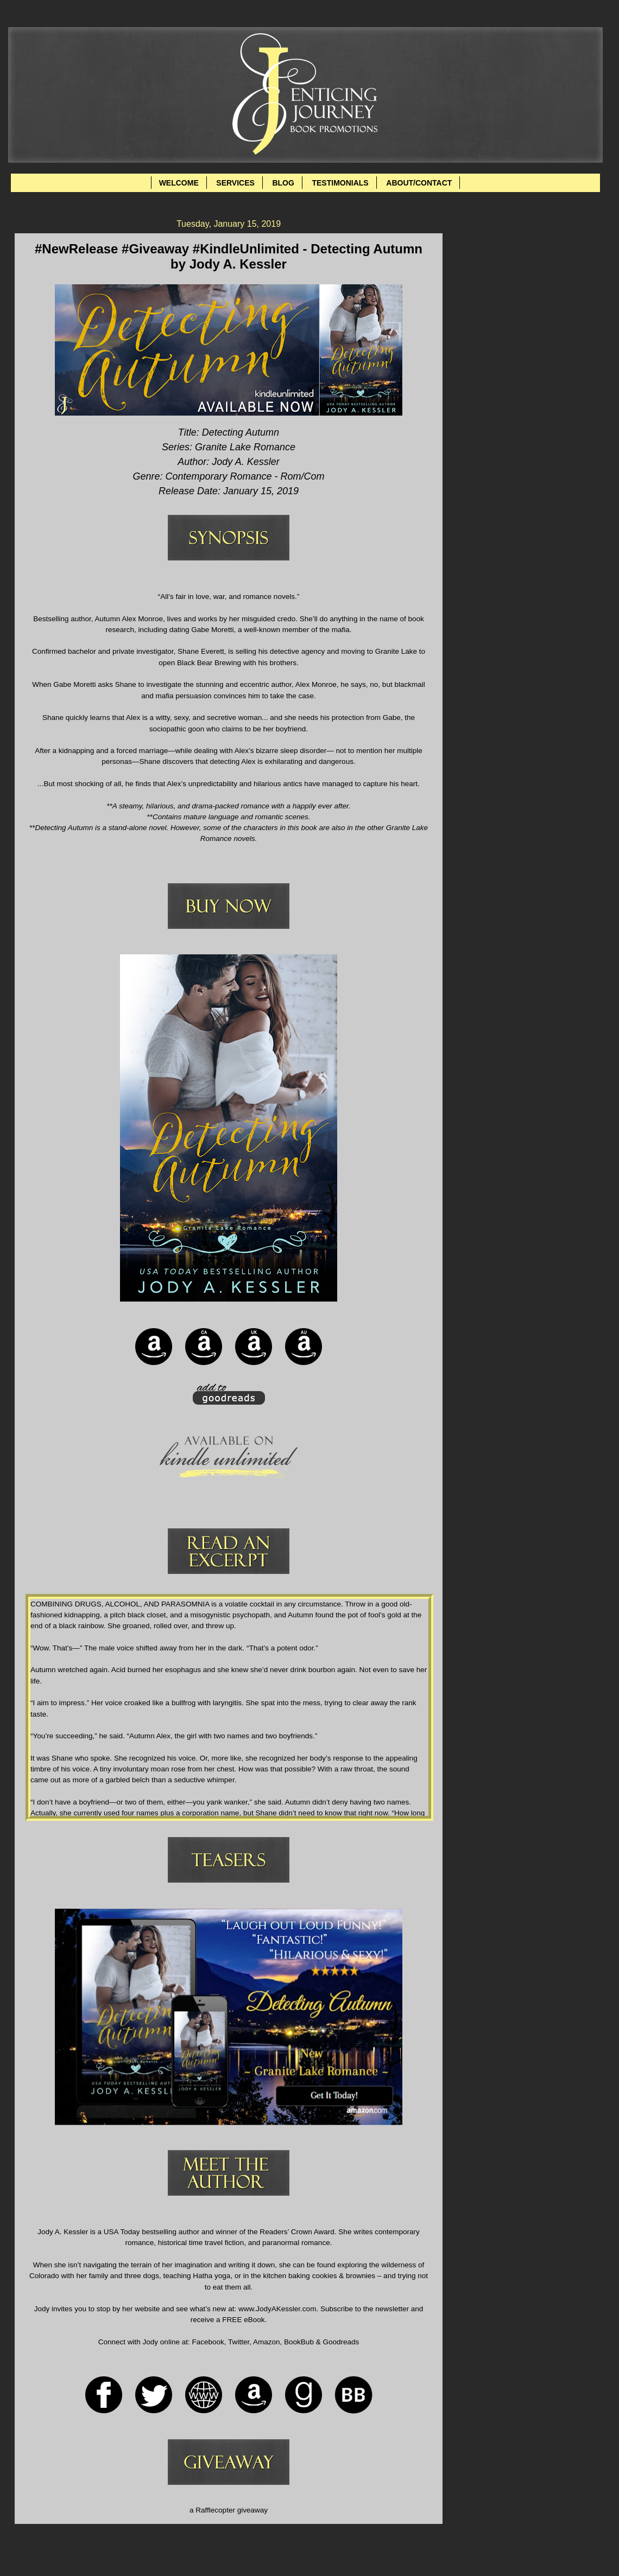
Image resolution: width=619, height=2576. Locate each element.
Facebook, (209, 2342)
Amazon (266, 2342)
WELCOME (179, 182)
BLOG (283, 182)
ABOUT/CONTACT (419, 182)
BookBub (298, 2342)
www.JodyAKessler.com (277, 2309)
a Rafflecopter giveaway (229, 2510)
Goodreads (341, 2342)
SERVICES (235, 182)
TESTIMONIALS (340, 182)
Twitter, (238, 2342)
